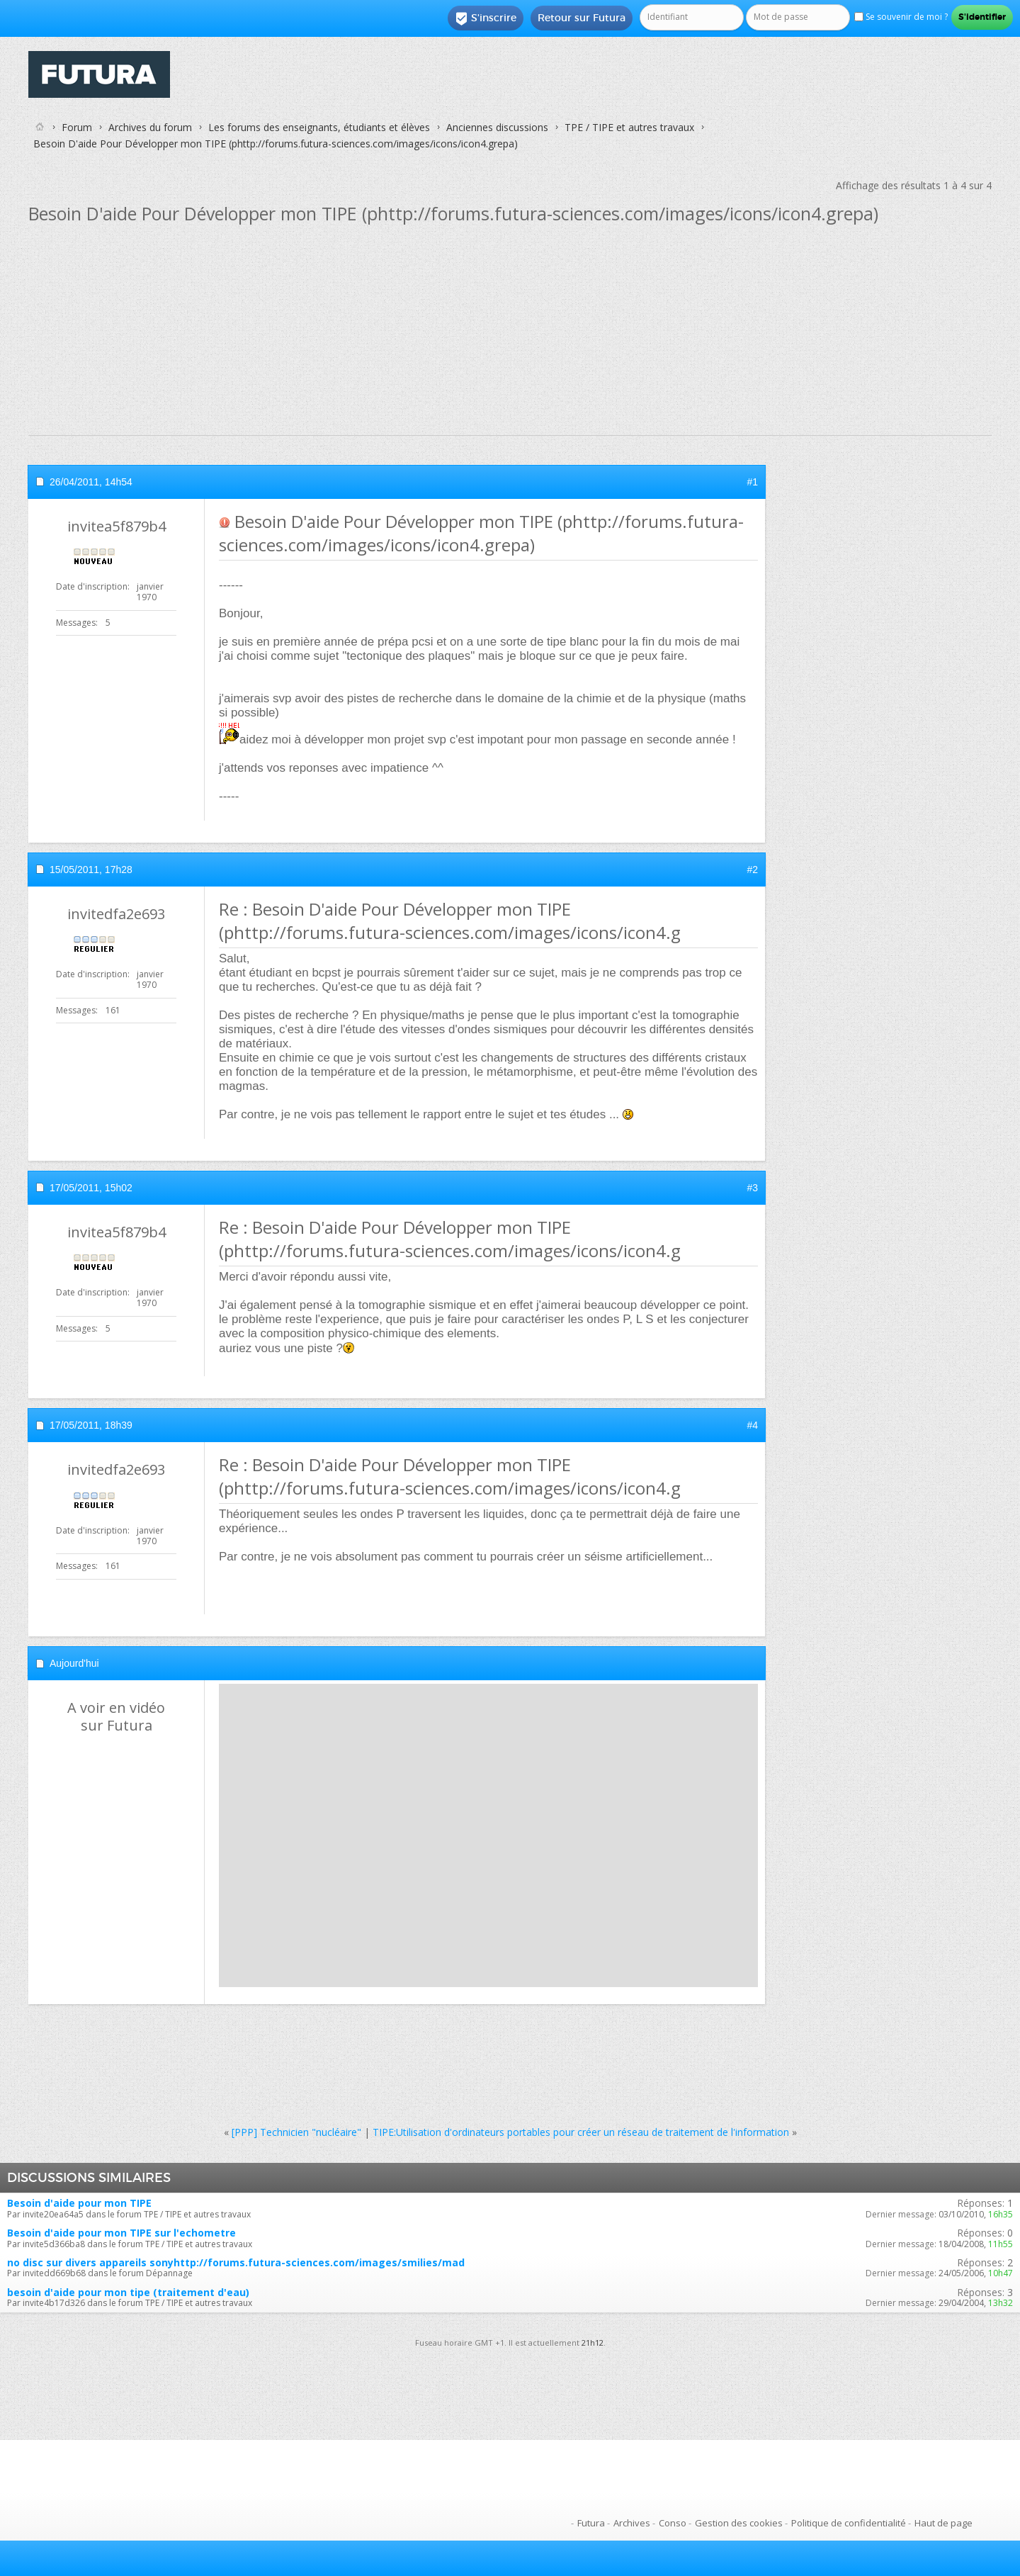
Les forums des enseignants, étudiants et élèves (319, 127)
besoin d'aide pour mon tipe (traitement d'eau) (128, 2292)
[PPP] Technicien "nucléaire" (296, 2132)
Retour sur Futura (581, 17)
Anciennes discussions (497, 127)
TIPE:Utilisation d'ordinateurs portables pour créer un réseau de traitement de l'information (581, 2132)
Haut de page (943, 2522)
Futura (591, 2522)
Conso (672, 2522)
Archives (631, 2522)
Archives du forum (150, 127)
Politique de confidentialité (848, 2522)
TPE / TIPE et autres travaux (629, 127)
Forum (77, 127)
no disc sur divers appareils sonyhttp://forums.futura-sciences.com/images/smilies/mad (236, 2262)
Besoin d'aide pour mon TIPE (79, 2203)
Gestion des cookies (739, 2522)
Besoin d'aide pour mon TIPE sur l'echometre (121, 2232)
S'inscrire (485, 18)
